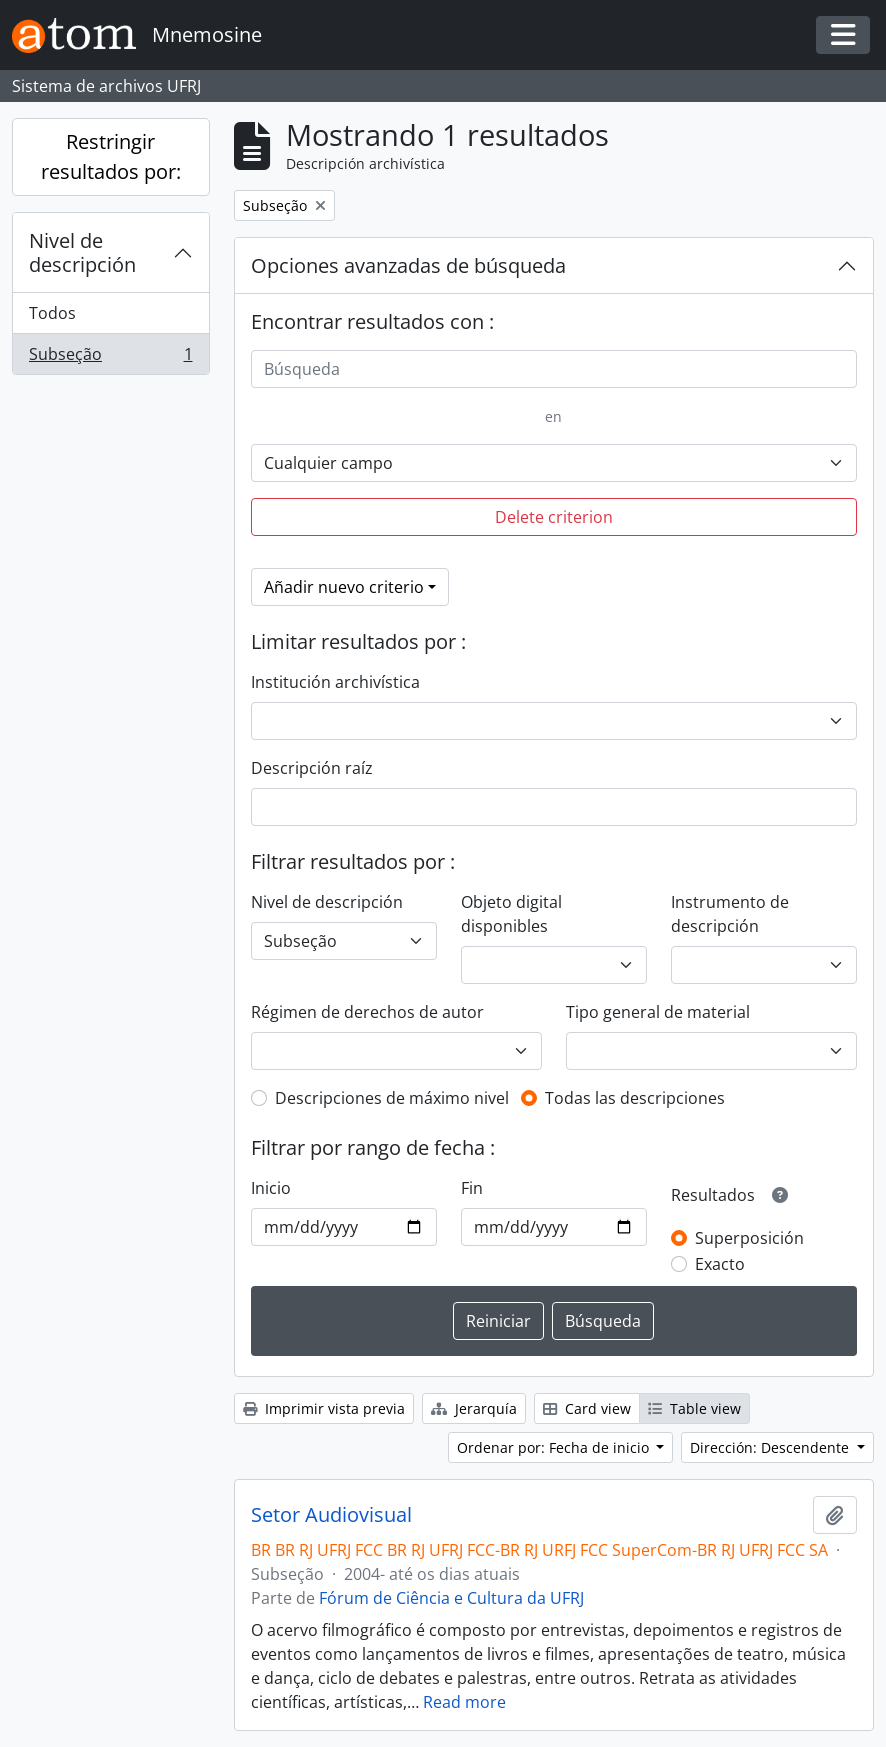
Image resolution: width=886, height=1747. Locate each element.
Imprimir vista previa (324, 1408)
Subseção (110, 358)
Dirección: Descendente (771, 1447)
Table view (694, 1408)
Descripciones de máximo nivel (392, 1098)
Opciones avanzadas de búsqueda (408, 265)
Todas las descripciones (635, 1098)
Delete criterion (554, 517)
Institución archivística (335, 682)
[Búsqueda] (554, 369)
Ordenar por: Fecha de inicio (555, 1447)
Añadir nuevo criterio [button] (344, 587)
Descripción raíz (312, 768)
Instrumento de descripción (730, 914)
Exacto (720, 1264)
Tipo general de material (658, 1012)
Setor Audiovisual (331, 1515)
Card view (587, 1408)
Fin (472, 1188)
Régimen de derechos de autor (367, 1012)
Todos (52, 313)
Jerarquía (474, 1408)
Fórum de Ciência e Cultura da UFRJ (451, 1598)
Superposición (749, 1238)
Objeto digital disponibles (511, 914)
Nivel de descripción (82, 252)
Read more (464, 1702)
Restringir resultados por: (111, 156)
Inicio (271, 1188)
